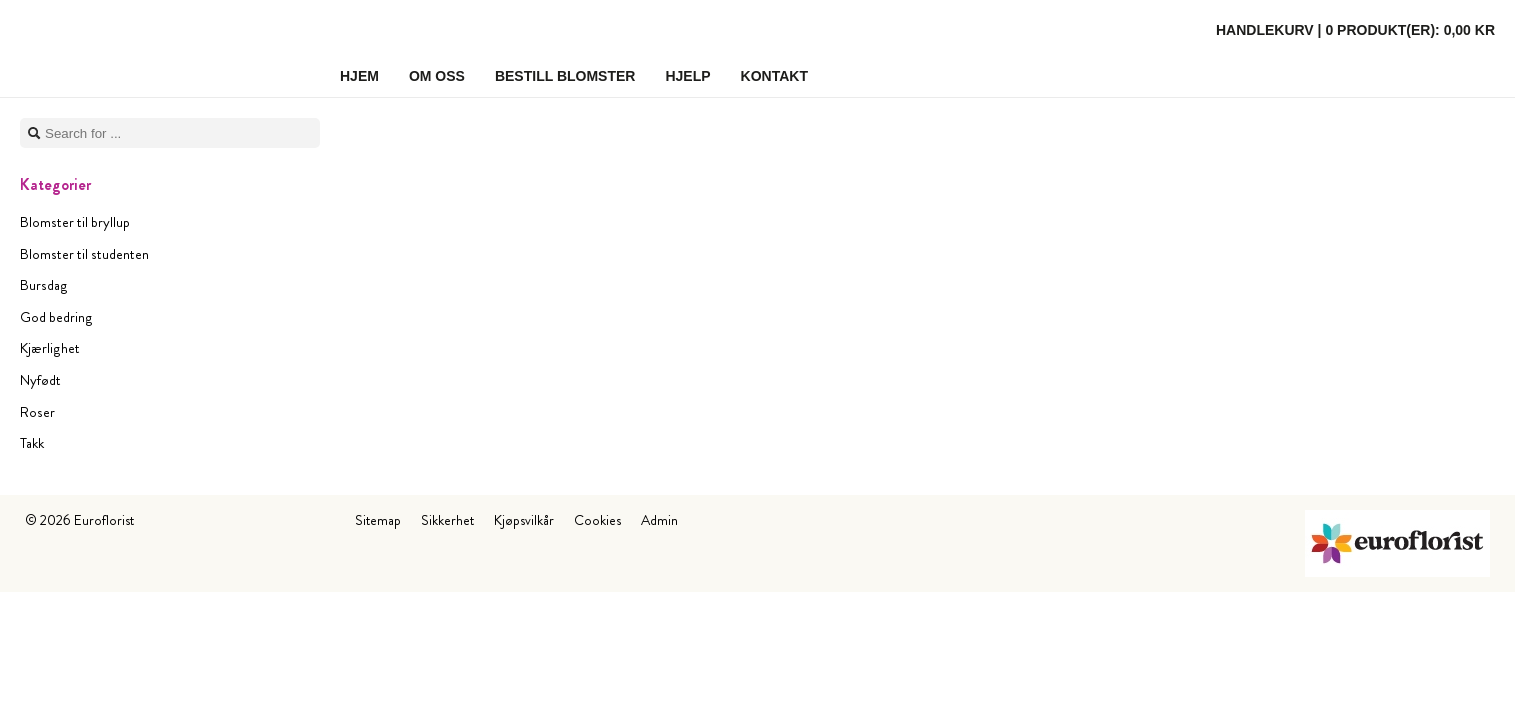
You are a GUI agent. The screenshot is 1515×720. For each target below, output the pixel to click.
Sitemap (378, 520)
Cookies (597, 520)
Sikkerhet (447, 520)
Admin (659, 520)
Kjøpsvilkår (524, 520)
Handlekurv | (1355, 30)
